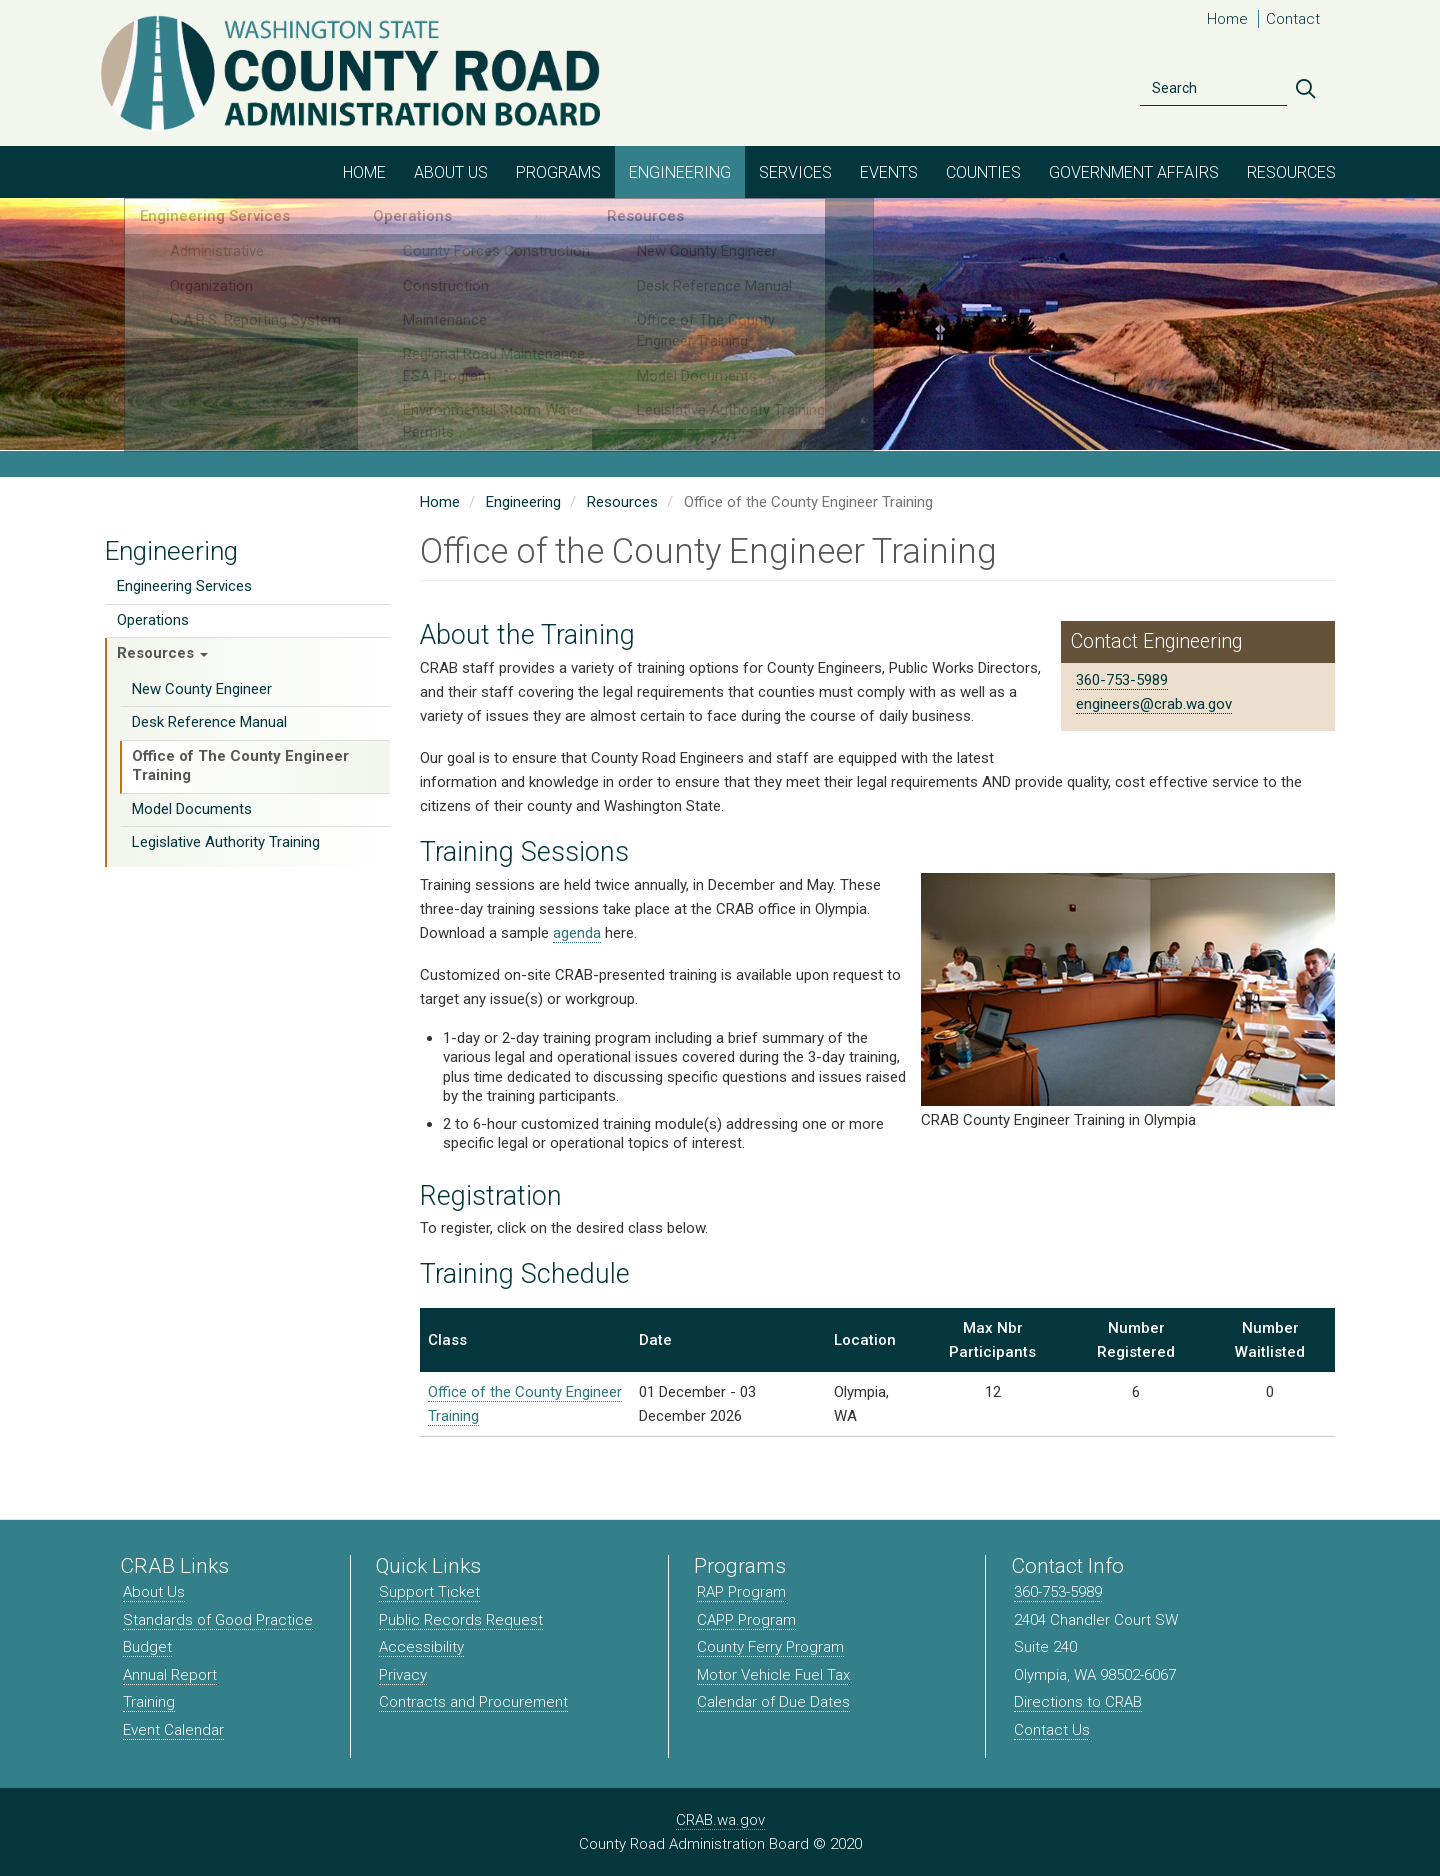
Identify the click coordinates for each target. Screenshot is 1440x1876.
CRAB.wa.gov (720, 1820)
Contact (1293, 19)
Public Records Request (461, 1620)
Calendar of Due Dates (773, 1702)
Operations (153, 620)
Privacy (403, 1675)
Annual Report (170, 1675)
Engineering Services (184, 586)
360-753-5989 (1122, 680)
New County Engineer (202, 689)
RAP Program (741, 1592)
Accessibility (421, 1647)
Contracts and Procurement (473, 1702)
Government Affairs (1134, 172)
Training (149, 1702)
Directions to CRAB (1078, 1702)
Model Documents (192, 809)
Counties (983, 172)
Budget (147, 1647)
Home (1227, 19)
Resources (1291, 172)
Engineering (680, 172)
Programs (558, 172)
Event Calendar (173, 1730)
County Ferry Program (770, 1647)
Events (889, 172)
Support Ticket (429, 1592)
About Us (451, 172)
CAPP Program (746, 1620)
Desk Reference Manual (209, 722)
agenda (577, 933)
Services (795, 172)
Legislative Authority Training (226, 842)
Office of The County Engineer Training (240, 766)
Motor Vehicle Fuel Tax (773, 1675)
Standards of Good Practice (218, 1620)
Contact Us (1052, 1730)
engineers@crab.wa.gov (1154, 704)
